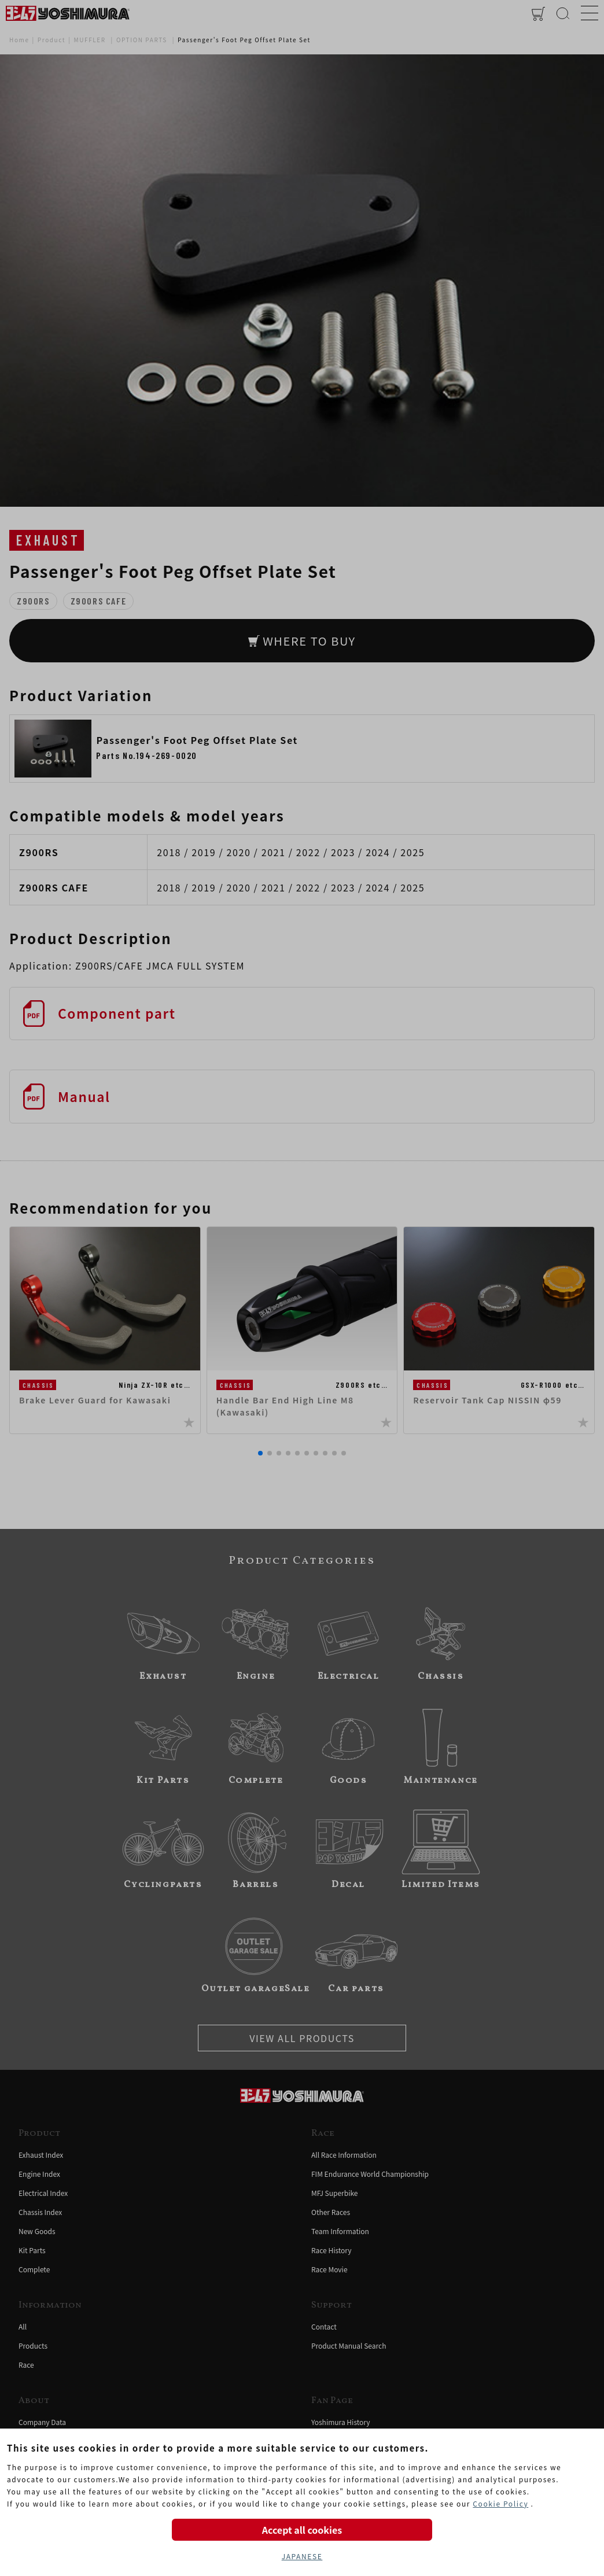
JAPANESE (302, 2556)
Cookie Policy (500, 2503)
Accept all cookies (302, 2530)
